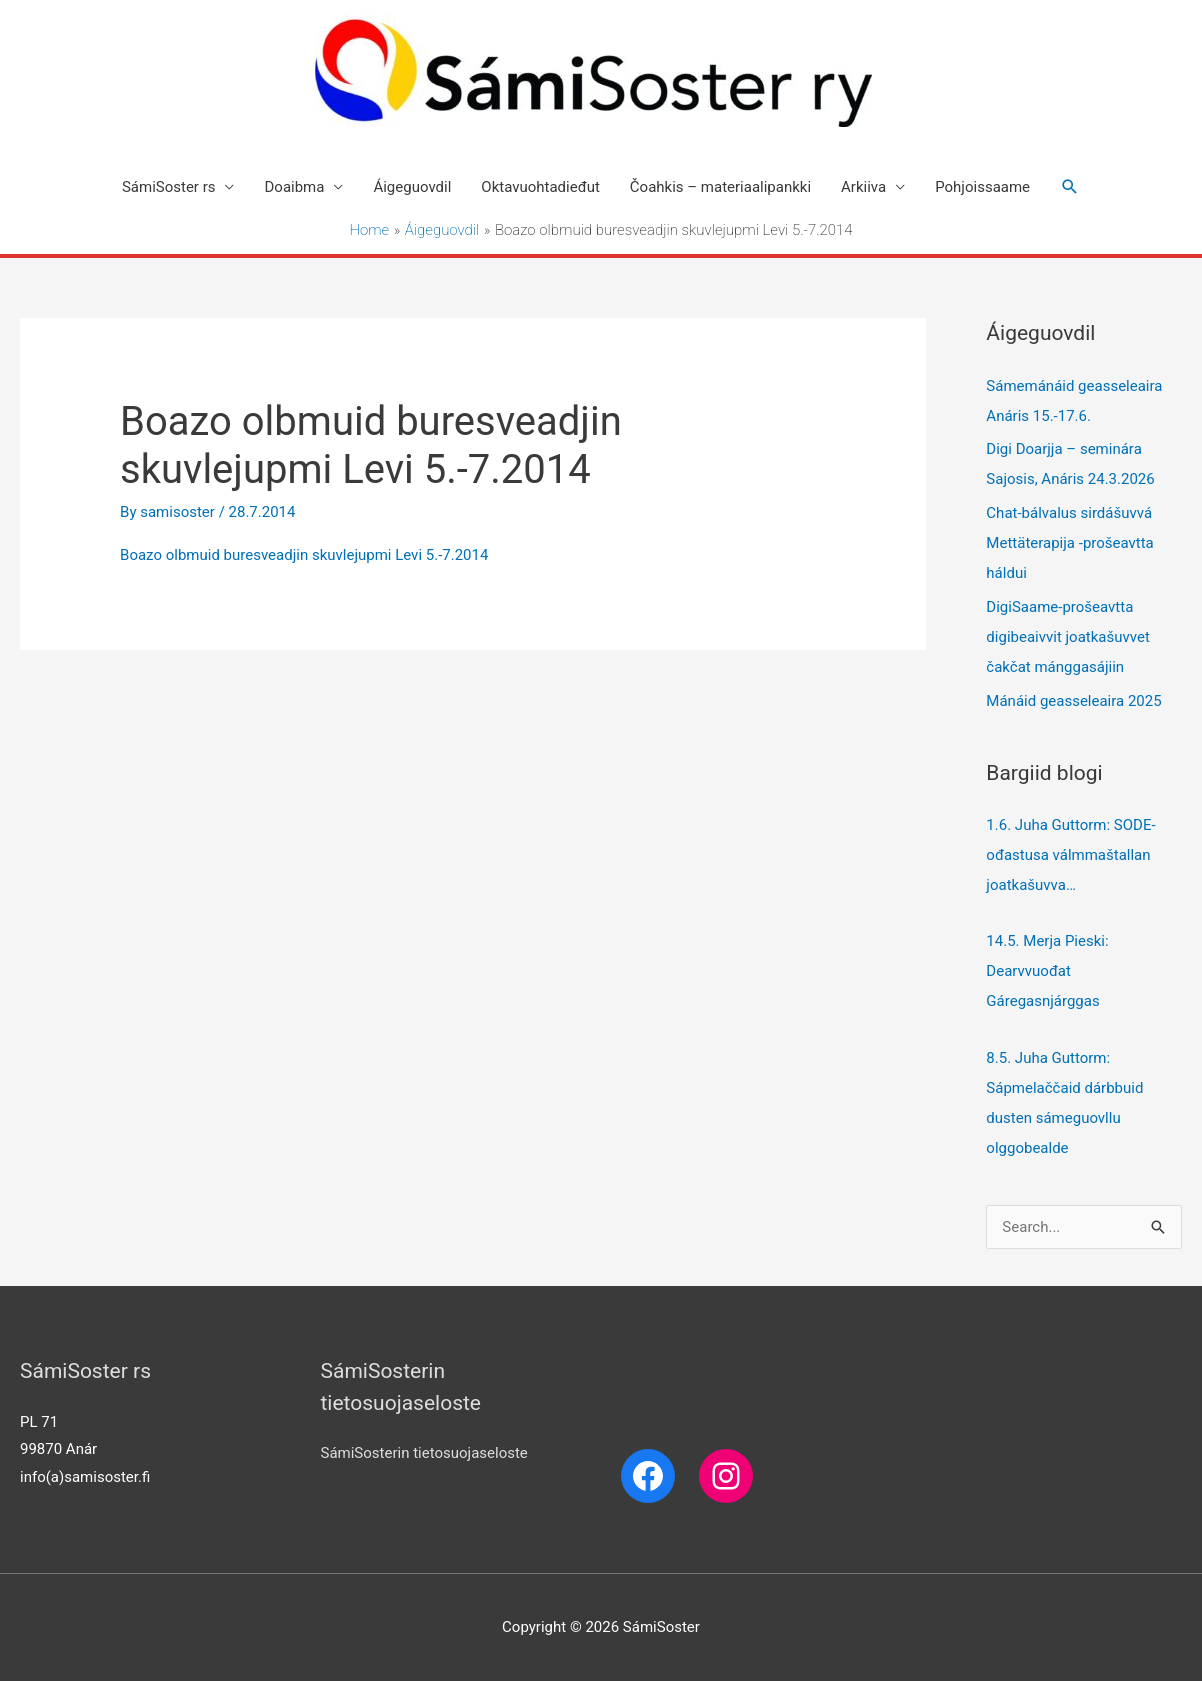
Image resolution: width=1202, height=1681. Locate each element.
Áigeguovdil (412, 187)
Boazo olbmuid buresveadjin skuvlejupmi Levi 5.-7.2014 (304, 555)
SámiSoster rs (169, 187)
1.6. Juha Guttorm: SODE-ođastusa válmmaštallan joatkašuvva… (1070, 855)
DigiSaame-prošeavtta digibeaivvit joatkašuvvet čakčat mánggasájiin (1067, 637)
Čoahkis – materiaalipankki (720, 187)
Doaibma (294, 187)
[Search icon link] (1070, 187)
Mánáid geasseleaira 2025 (1073, 701)
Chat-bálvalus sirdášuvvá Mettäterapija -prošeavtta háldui (1069, 543)
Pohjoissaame (982, 187)
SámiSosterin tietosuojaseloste (424, 1453)
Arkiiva (863, 187)
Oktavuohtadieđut (540, 187)
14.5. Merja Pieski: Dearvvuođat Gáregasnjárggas (1049, 971)
